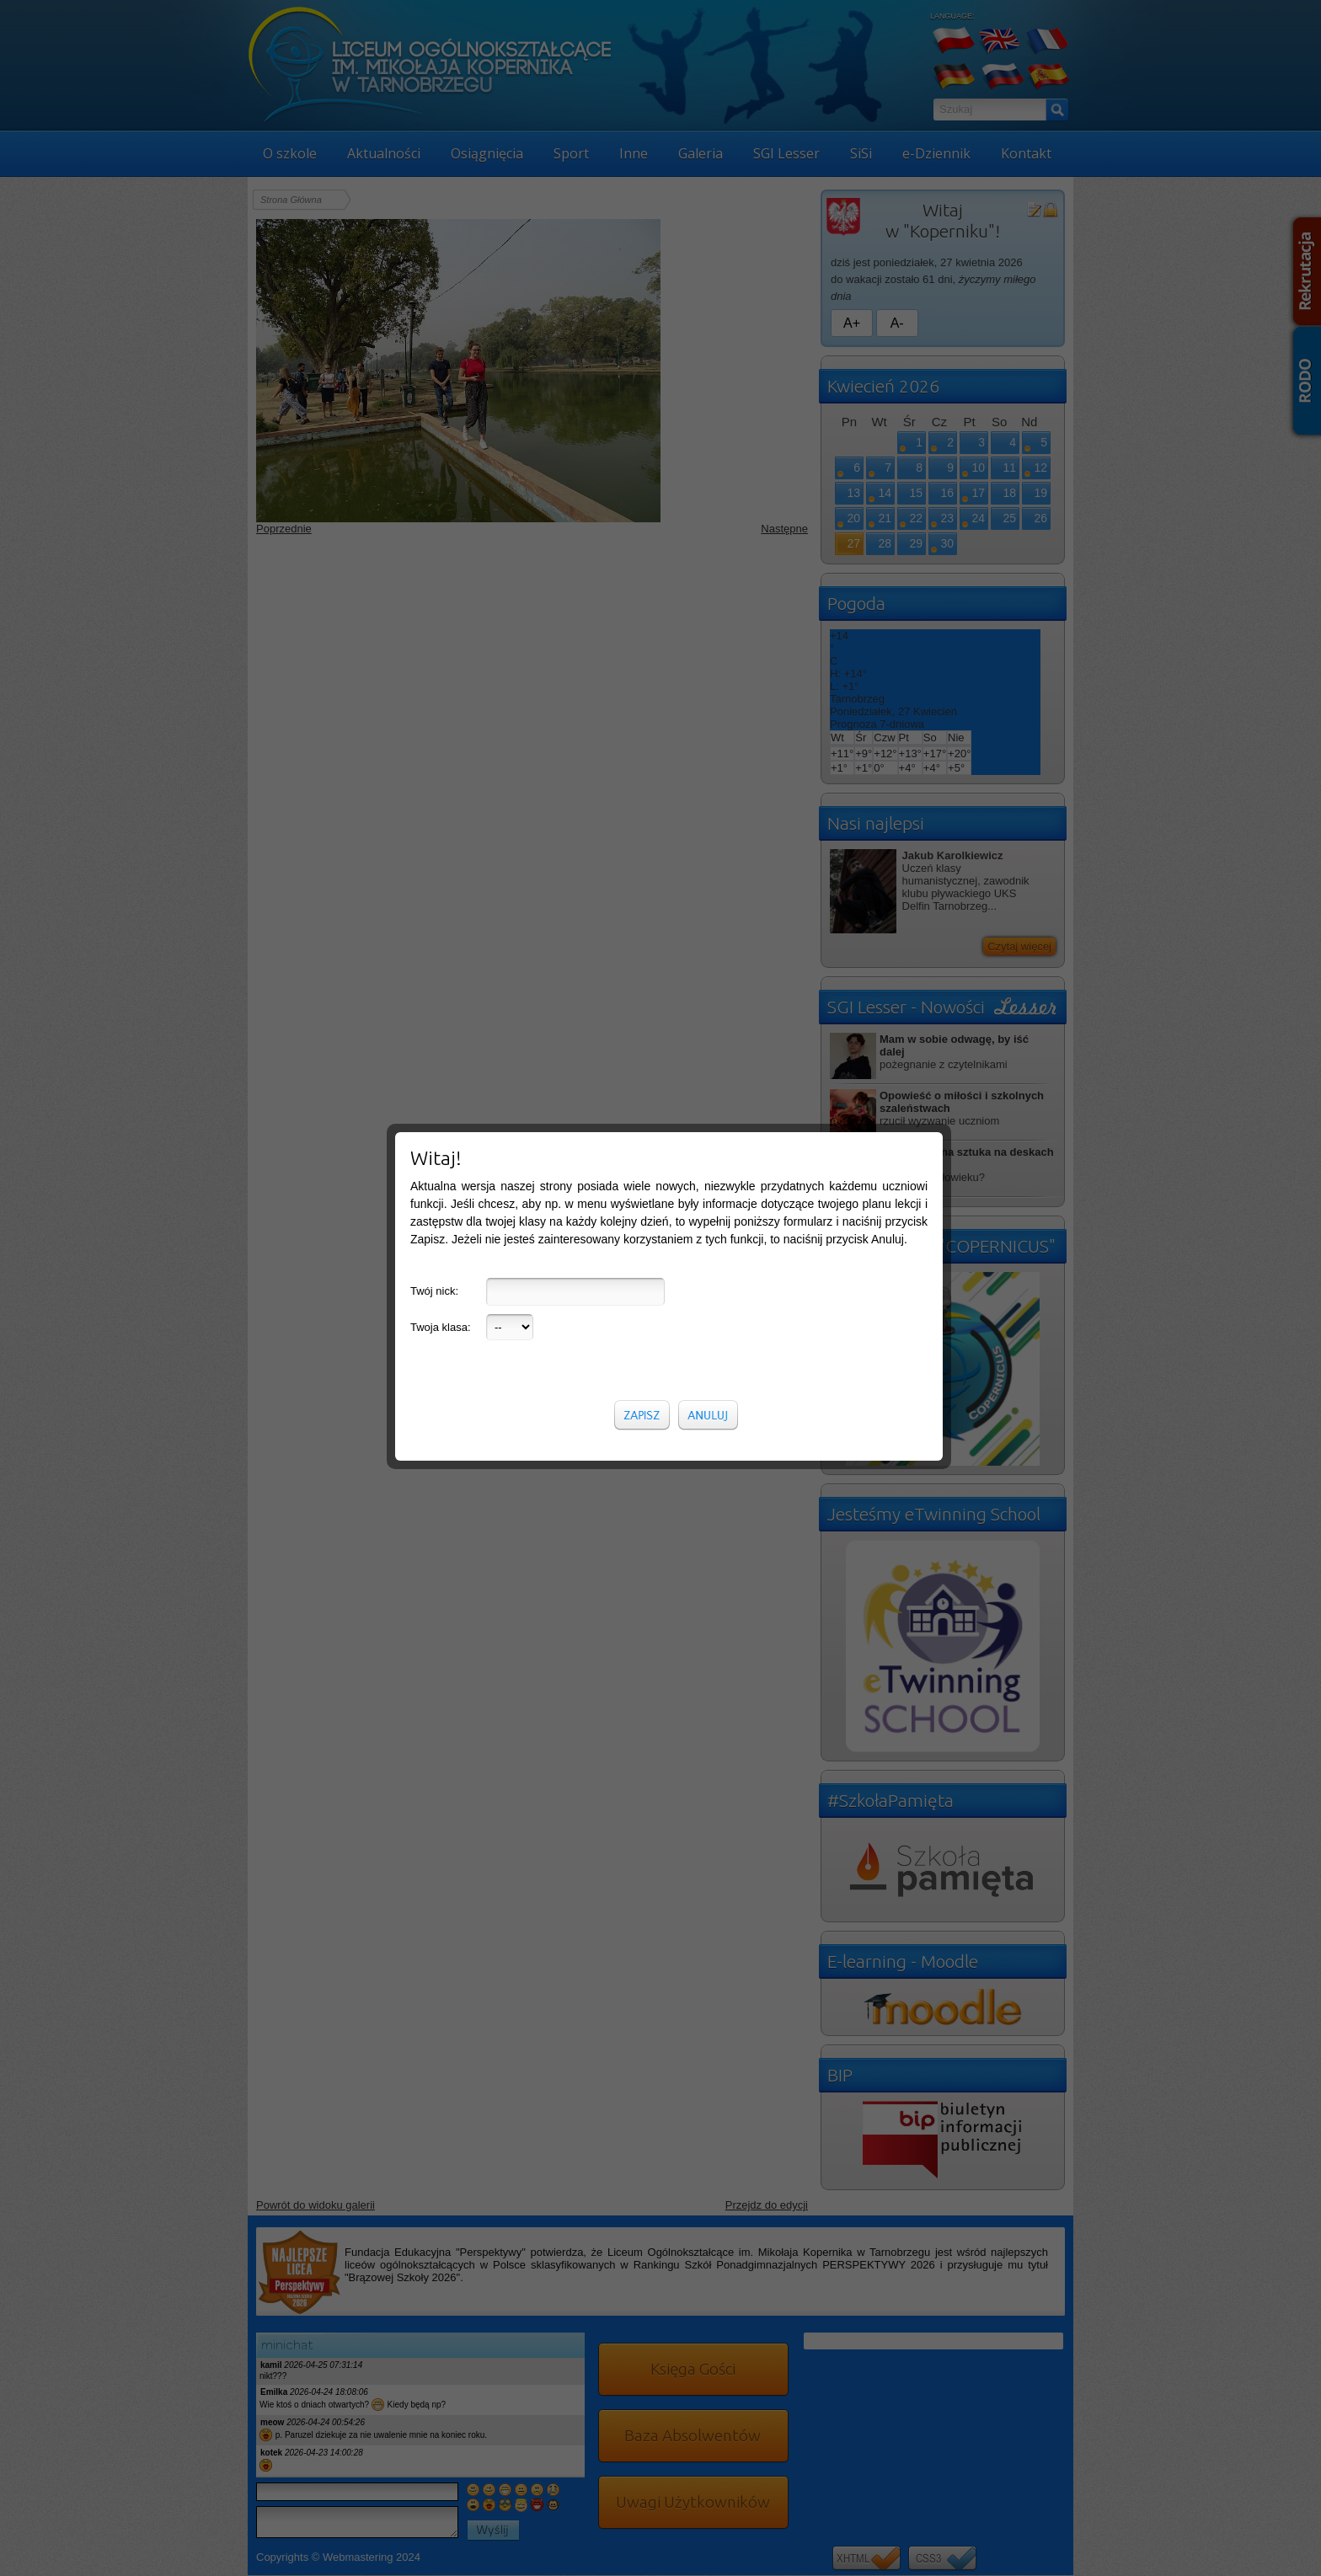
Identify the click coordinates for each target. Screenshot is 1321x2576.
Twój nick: (434, 676)
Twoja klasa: (440, 712)
